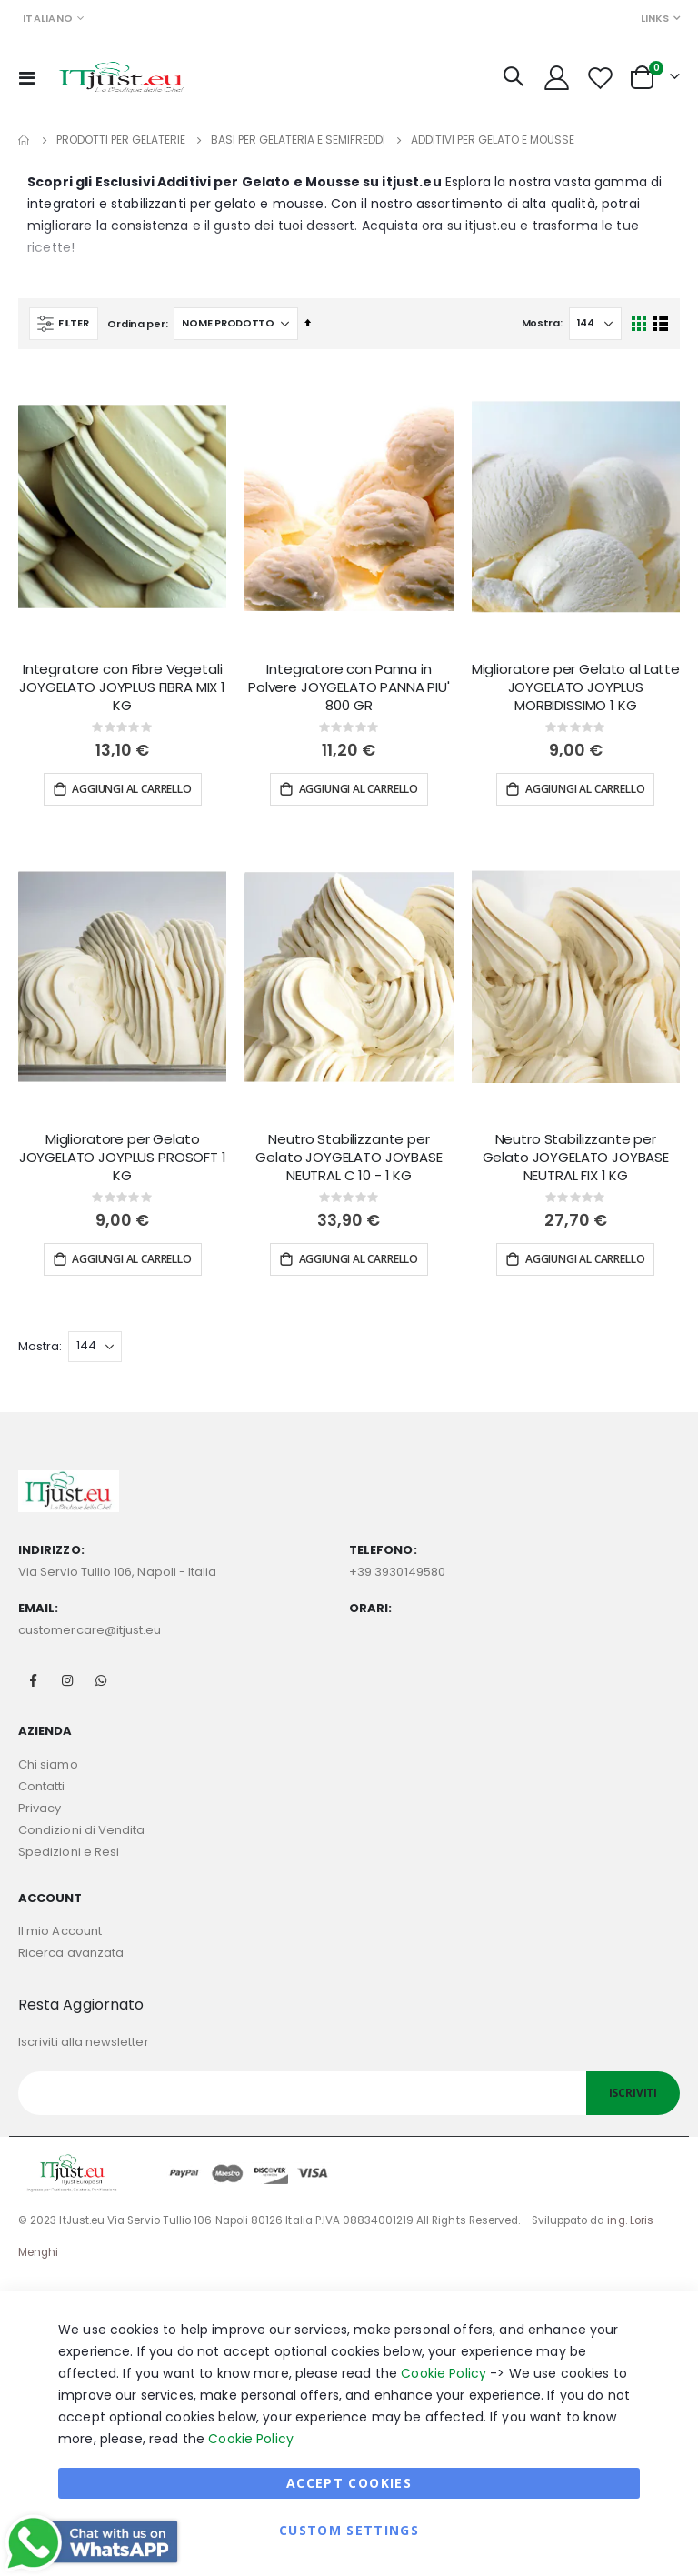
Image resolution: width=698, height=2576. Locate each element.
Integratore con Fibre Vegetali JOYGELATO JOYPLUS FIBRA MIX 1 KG (122, 688)
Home (24, 140)
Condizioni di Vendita (81, 1830)
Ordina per (136, 323)
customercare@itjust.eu (89, 1630)
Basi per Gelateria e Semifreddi (298, 140)
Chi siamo (48, 1764)
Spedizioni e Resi (68, 1851)
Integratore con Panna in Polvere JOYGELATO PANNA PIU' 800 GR (349, 688)
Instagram (67, 1680)
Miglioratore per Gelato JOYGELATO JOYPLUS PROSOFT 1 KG (122, 1158)
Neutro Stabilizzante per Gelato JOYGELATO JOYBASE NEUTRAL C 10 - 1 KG (348, 1158)
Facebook (33, 1680)
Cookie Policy (443, 2373)
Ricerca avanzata (71, 1952)
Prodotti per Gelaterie (120, 140)
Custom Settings (349, 2530)
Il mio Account (60, 1931)
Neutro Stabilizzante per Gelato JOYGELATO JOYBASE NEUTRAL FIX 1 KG (576, 1158)
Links (655, 18)
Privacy (39, 1808)
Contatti (41, 1786)
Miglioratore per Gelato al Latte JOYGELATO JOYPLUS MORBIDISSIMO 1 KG (576, 688)
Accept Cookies (349, 2482)
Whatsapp (101, 1680)
